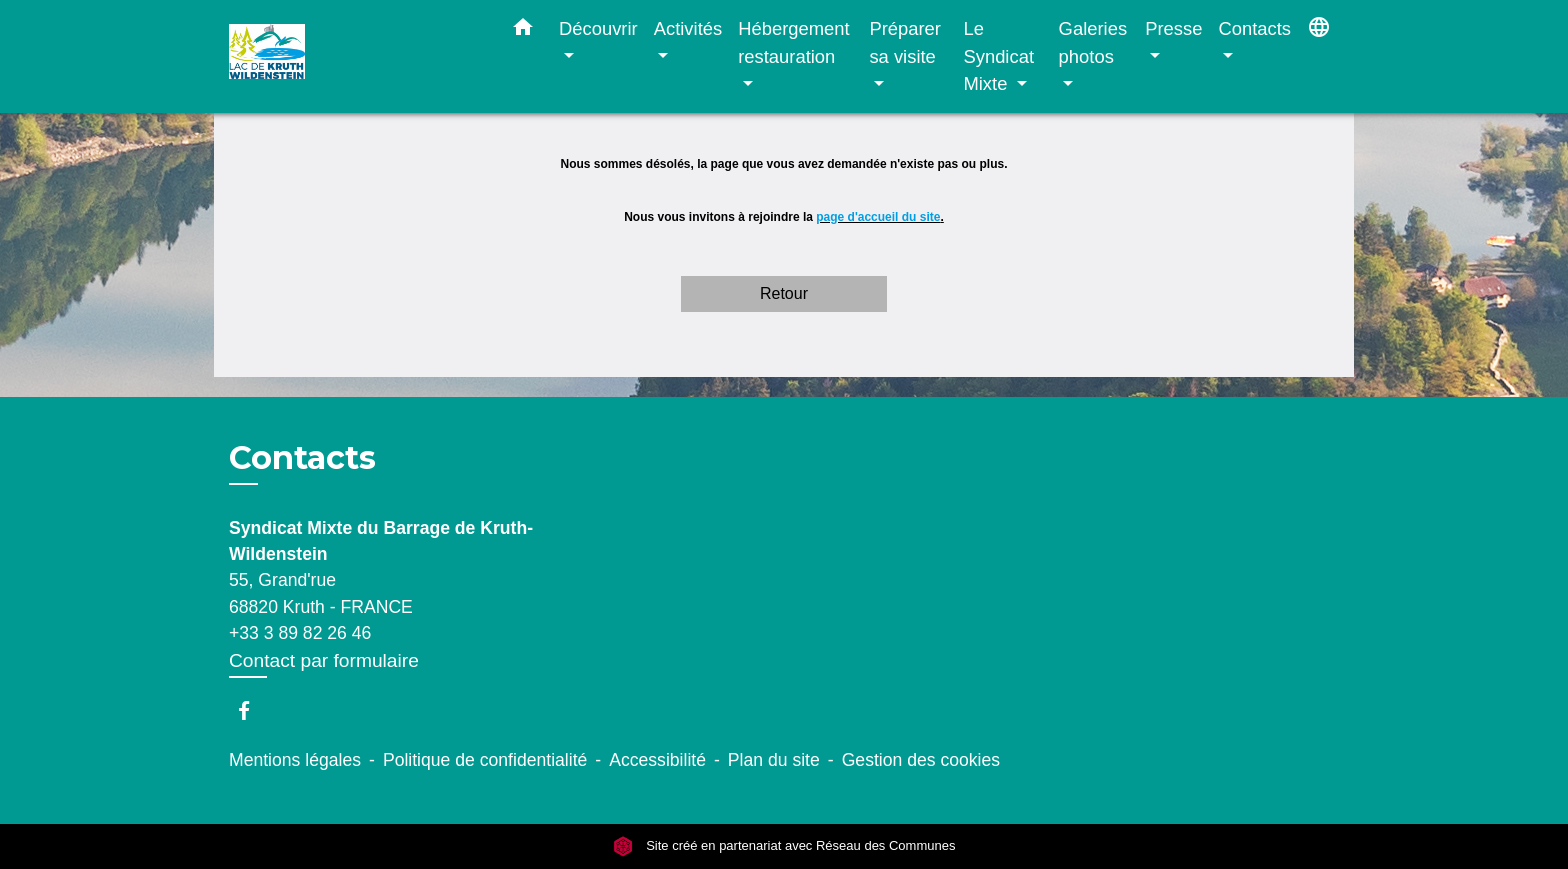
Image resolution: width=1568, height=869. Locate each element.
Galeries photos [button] (1093, 42)
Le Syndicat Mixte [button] (998, 56)
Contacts (302, 458)
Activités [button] (688, 28)
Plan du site (774, 760)
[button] (523, 31)
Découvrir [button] (598, 28)
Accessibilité (657, 760)
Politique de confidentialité (485, 760)
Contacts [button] (1254, 28)
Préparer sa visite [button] (905, 42)
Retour (784, 293)
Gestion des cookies (921, 760)
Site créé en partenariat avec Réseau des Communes (784, 846)
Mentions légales (295, 760)
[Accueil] (354, 56)
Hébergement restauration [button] (793, 42)
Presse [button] (1173, 28)
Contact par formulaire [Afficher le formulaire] (324, 660)
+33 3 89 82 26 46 (300, 633)
